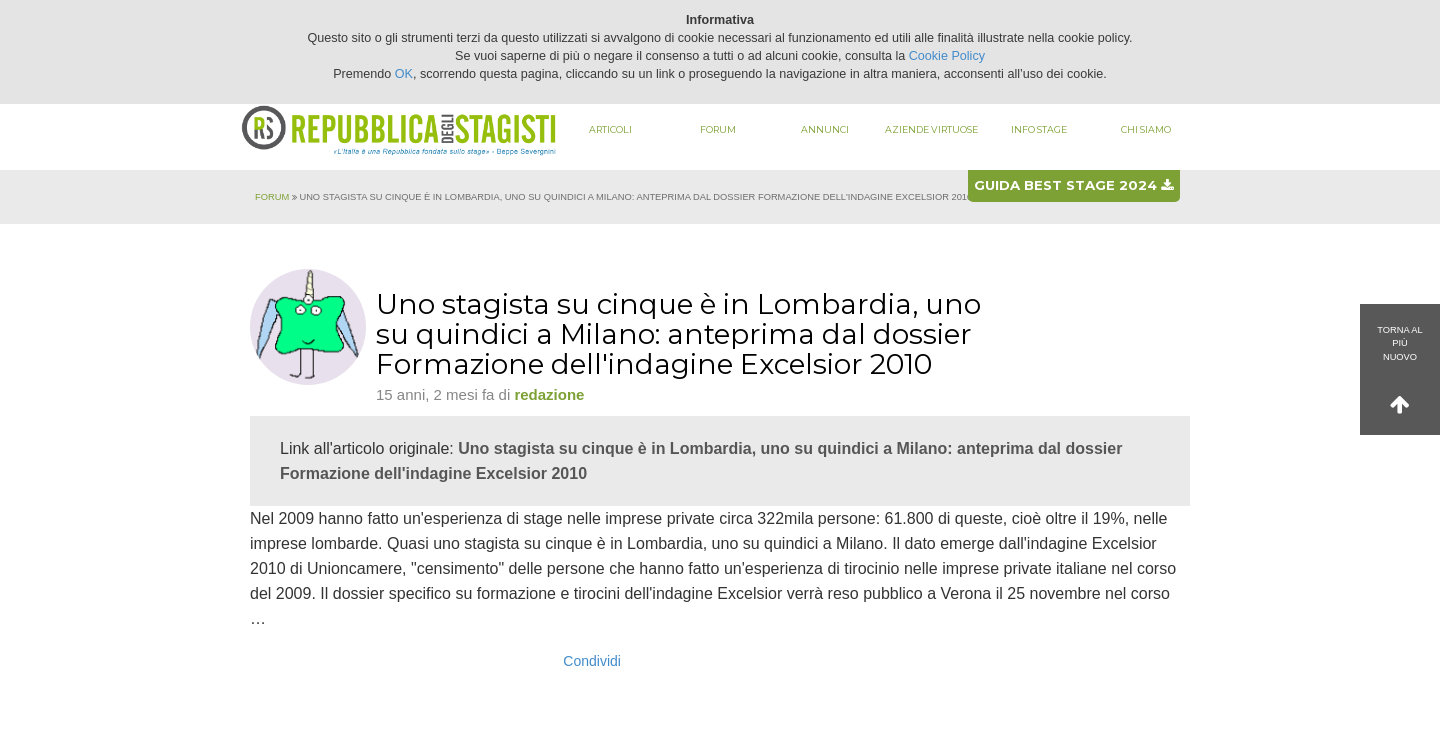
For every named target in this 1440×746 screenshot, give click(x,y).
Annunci (825, 129)
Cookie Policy (947, 56)
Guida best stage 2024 (1073, 185)
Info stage (1039, 129)
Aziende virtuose (931, 129)
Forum (718, 129)
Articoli (610, 129)
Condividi (592, 661)
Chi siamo (1146, 129)
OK (404, 74)
